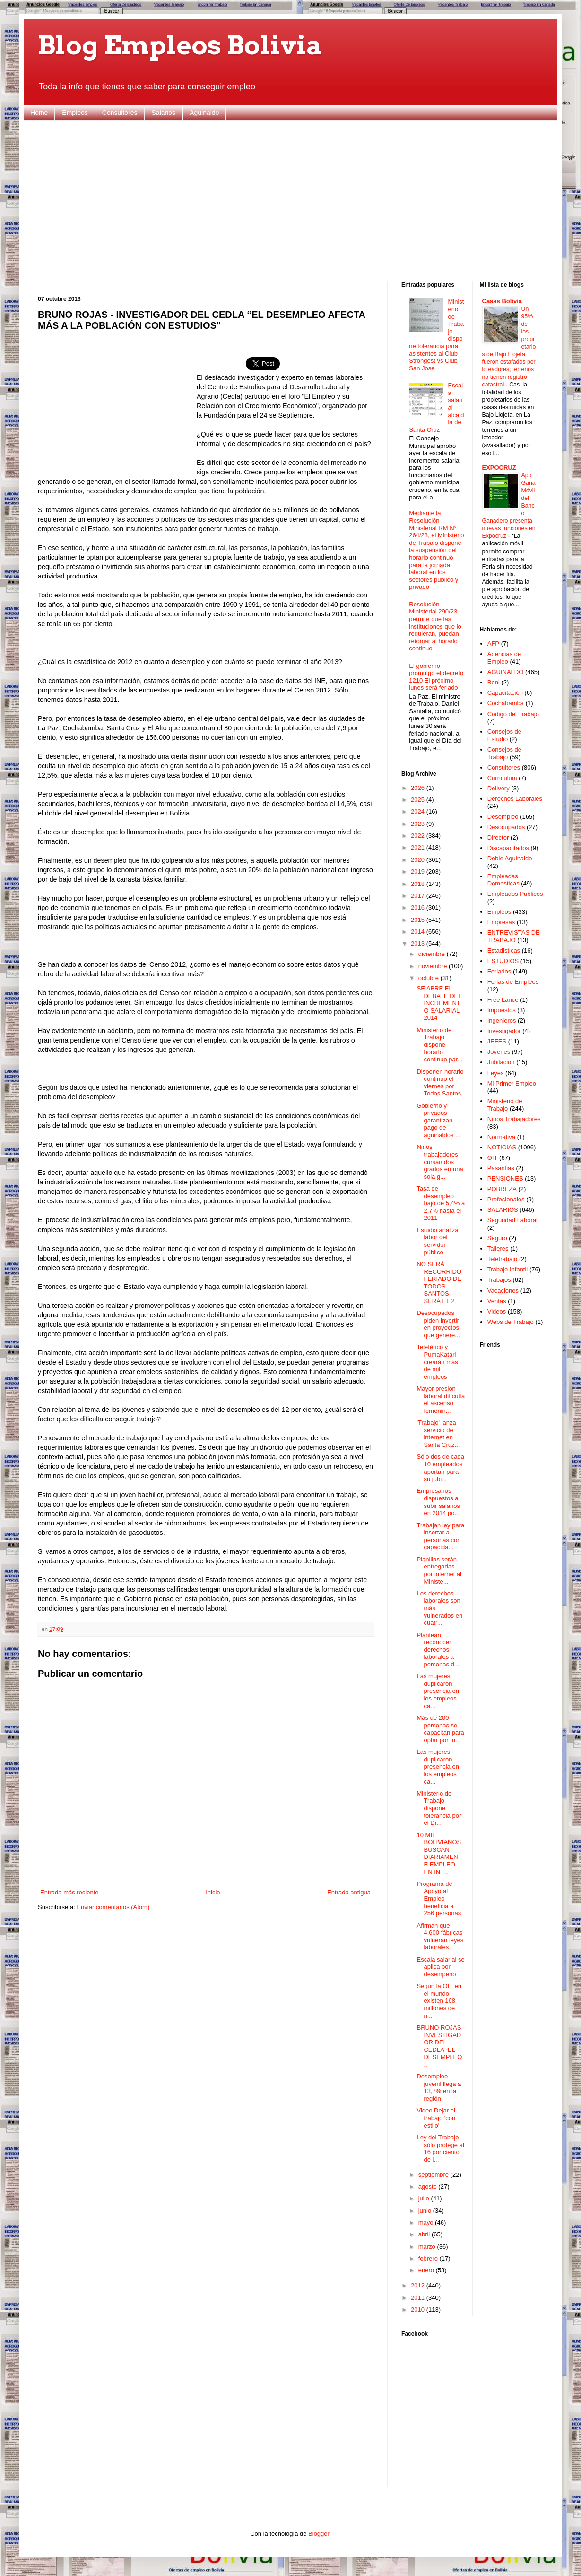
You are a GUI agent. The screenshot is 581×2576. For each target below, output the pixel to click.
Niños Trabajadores (514, 1118)
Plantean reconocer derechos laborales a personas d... (437, 1649)
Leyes (495, 1073)
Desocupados (506, 827)
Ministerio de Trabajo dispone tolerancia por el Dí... (438, 1808)
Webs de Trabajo (510, 1321)
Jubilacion (501, 1062)
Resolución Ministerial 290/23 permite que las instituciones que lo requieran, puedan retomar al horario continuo (435, 626)
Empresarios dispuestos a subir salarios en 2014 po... (438, 1501)
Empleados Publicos (515, 893)
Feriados (499, 971)
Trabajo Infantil (507, 1269)
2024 (418, 811)
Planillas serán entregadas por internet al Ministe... (438, 1570)
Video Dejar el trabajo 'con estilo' (435, 2118)
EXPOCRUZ (499, 467)
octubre (429, 977)
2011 (418, 2297)
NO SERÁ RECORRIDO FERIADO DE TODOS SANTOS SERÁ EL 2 (438, 1283)
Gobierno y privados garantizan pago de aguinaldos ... (438, 1120)
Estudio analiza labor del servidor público (437, 1241)
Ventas (496, 1301)
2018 (418, 883)
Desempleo (503, 816)
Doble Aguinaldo (509, 858)
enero (427, 2270)
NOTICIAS (501, 1147)
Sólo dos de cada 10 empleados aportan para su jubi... (440, 1467)
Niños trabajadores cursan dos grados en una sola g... (439, 1161)
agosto (428, 2186)
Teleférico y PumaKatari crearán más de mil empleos (437, 1361)
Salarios (164, 112)
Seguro (497, 1238)
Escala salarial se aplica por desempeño (440, 1967)
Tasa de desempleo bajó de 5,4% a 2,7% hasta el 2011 (440, 1203)
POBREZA (502, 1188)
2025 (418, 799)
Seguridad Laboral (512, 1220)
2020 (418, 859)
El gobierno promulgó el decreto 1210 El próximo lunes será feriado (436, 677)
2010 (418, 2309)
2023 (418, 823)
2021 (418, 847)
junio (425, 2210)
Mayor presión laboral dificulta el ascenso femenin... (440, 1399)
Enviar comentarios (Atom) (113, 1906)
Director (498, 837)
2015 (418, 919)
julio (424, 2198)
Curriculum (502, 777)
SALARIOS (502, 1209)
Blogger (318, 2533)
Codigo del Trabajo (513, 714)
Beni (493, 682)
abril (425, 2234)
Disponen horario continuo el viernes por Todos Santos (439, 1082)
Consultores (120, 112)
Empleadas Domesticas (503, 880)
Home (39, 112)
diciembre (432, 953)
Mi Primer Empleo (511, 1083)
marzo (427, 2246)
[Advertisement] (290, 201)
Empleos (74, 112)
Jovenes (498, 1051)
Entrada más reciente (69, 1892)
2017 (418, 895)
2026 (418, 787)
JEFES (496, 1041)
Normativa (501, 1136)
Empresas (501, 922)
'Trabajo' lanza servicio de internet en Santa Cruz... (438, 1433)
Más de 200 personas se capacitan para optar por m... (440, 1729)
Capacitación (505, 692)
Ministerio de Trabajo (504, 1104)
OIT (492, 1157)
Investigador (504, 1030)
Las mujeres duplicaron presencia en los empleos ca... (437, 1691)
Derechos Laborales (514, 798)
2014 (418, 931)
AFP (493, 643)
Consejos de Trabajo (504, 753)
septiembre (434, 2174)
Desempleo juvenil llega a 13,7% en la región (438, 2087)
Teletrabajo (502, 1258)
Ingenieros (501, 1020)
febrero (429, 2258)
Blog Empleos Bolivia (180, 45)
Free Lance (503, 999)
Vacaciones (503, 1290)
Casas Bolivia (502, 301)
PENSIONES (505, 1178)
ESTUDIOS (503, 960)
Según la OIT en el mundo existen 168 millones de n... (438, 2000)
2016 (418, 907)
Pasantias (500, 1168)
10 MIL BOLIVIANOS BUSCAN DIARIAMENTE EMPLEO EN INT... (438, 1853)
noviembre (433, 966)
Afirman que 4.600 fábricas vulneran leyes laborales (439, 1936)
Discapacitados (508, 847)
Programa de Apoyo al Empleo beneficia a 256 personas (438, 1898)
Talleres (498, 1248)
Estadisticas (503, 950)
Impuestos (501, 1010)
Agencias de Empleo (504, 657)
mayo (426, 2222)
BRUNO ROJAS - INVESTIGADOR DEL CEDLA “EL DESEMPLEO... (440, 2046)
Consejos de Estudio (504, 735)
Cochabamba (505, 703)
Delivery (498, 788)
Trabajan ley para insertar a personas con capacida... (440, 1536)
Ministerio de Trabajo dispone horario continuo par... (439, 1044)
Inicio (213, 1892)
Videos (496, 1311)
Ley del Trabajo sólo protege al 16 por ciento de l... (440, 2148)
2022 (418, 835)
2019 (418, 871)
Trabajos (499, 1279)
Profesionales (506, 1199)
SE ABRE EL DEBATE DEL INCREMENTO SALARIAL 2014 (438, 1003)
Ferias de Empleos (512, 981)
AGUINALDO (505, 671)
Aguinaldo (204, 112)
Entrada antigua (349, 1892)
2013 (418, 943)
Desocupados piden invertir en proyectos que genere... (438, 1324)
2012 (418, 2285)
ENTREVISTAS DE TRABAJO (513, 936)
